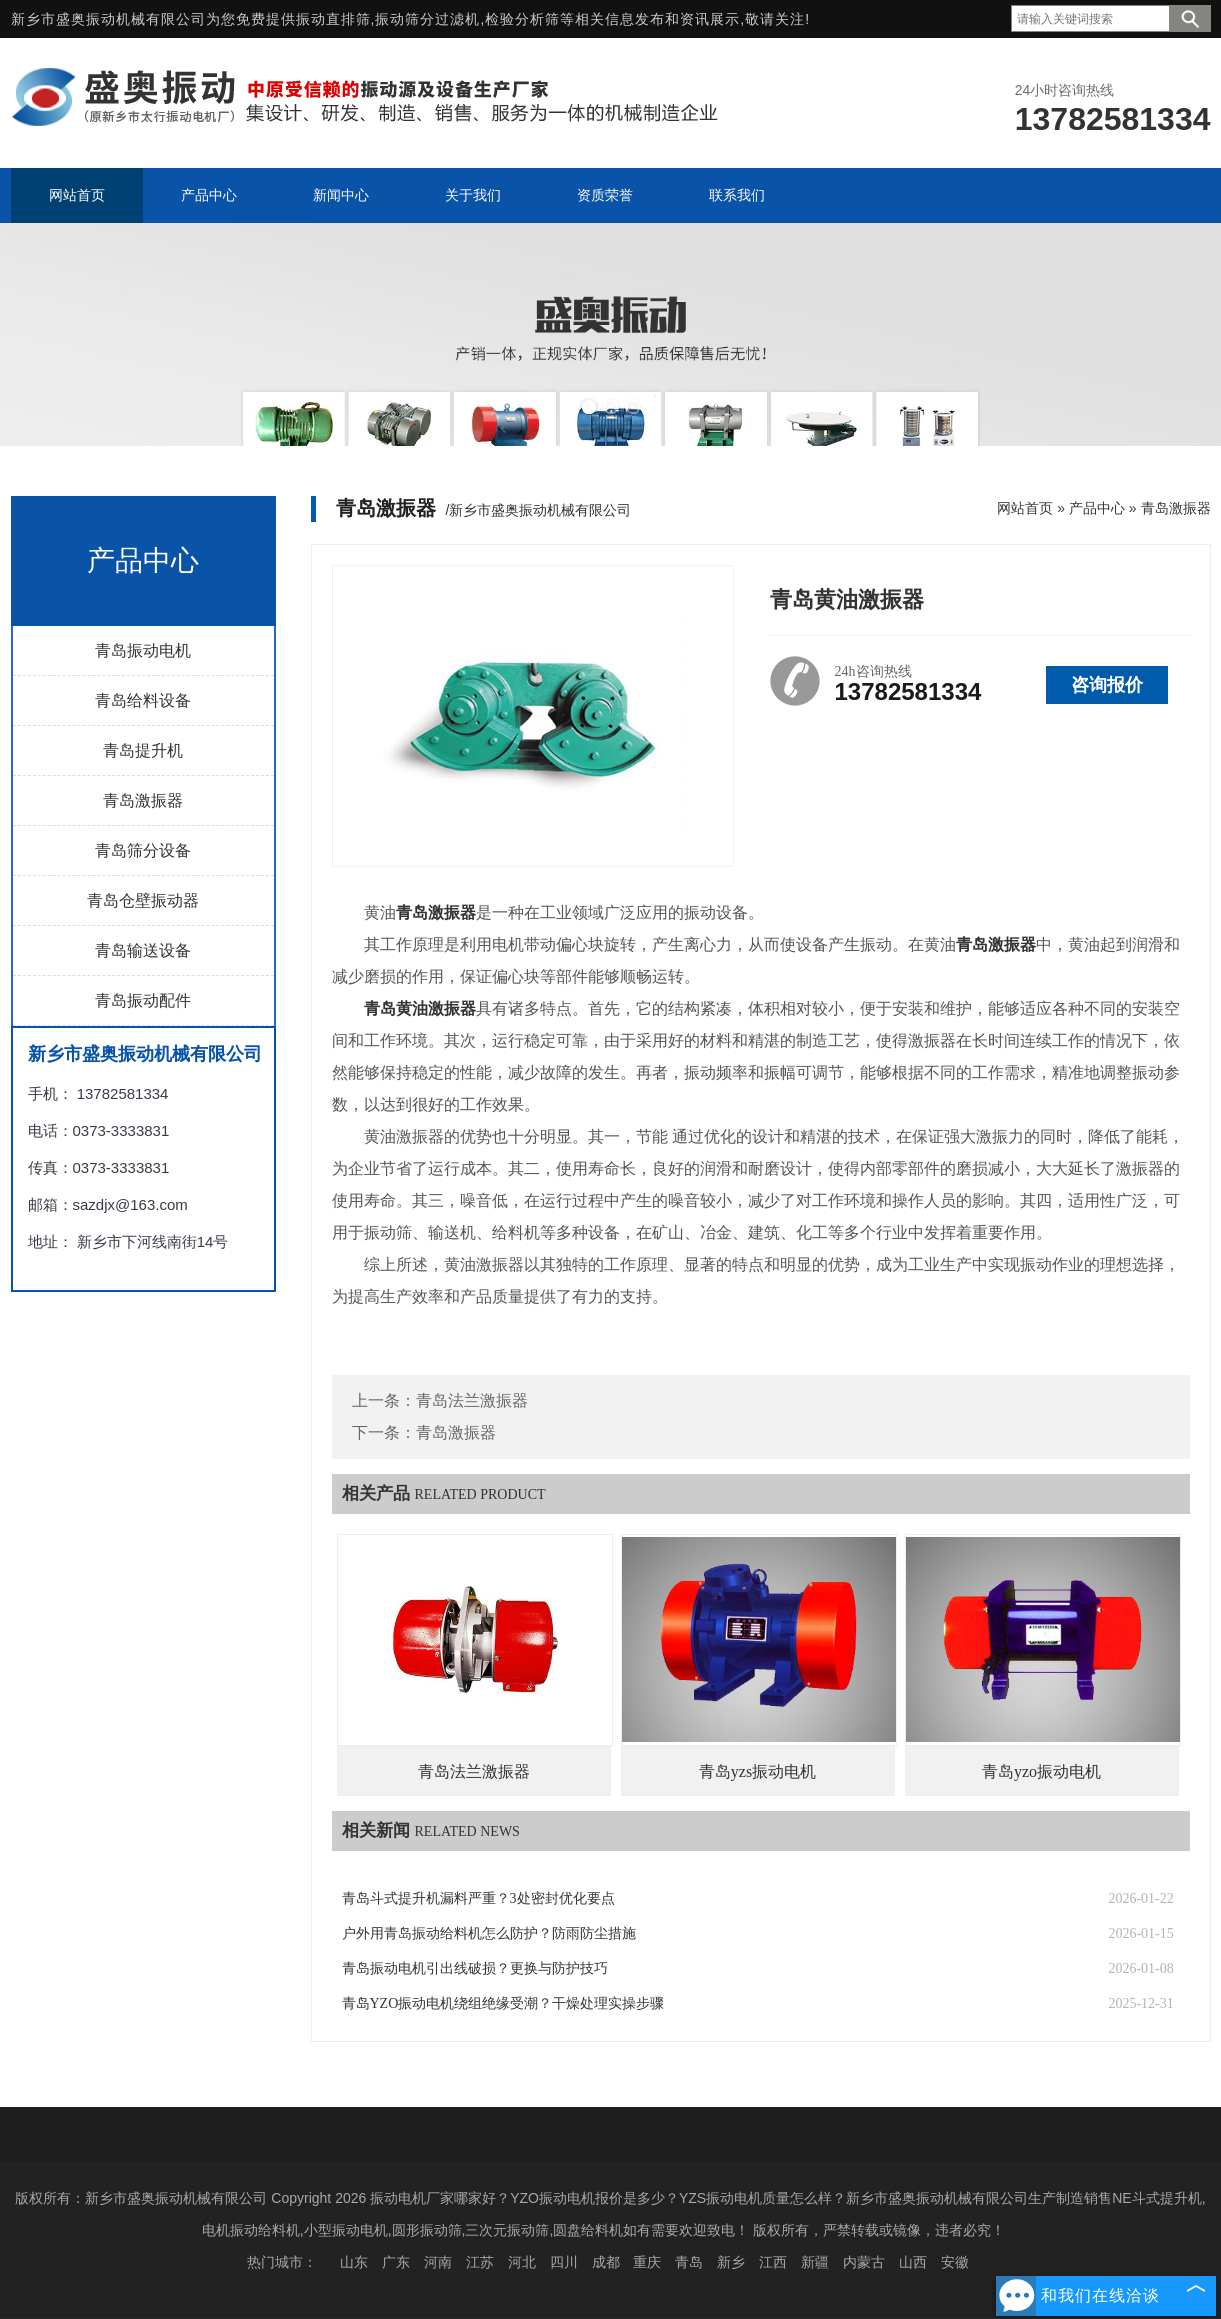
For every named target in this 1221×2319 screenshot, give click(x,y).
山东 (354, 2262)
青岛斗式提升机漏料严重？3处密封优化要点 (478, 1898)
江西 (773, 2262)
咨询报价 (1107, 685)
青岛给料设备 (143, 700)
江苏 (480, 2262)
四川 (564, 2262)
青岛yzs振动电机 (757, 1771)
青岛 (689, 2262)
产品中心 (1097, 508)
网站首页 (1025, 508)
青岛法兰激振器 (472, 1400)
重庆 (647, 2262)
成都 (606, 2262)
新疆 (815, 2262)
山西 (913, 2262)
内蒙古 (864, 2262)
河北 (522, 2262)
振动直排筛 (333, 19)
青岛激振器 (143, 800)
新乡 (731, 2262)
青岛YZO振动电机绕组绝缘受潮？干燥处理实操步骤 (503, 2003)
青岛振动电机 (143, 650)
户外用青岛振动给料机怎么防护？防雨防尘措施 (489, 1933)
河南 (438, 2262)
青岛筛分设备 (143, 850)
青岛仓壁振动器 (143, 900)
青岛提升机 (143, 750)
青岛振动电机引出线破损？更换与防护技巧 (475, 1968)
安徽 (955, 2262)
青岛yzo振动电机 (1041, 1771)
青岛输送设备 (143, 950)
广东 (396, 2262)
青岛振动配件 (143, 1000)
